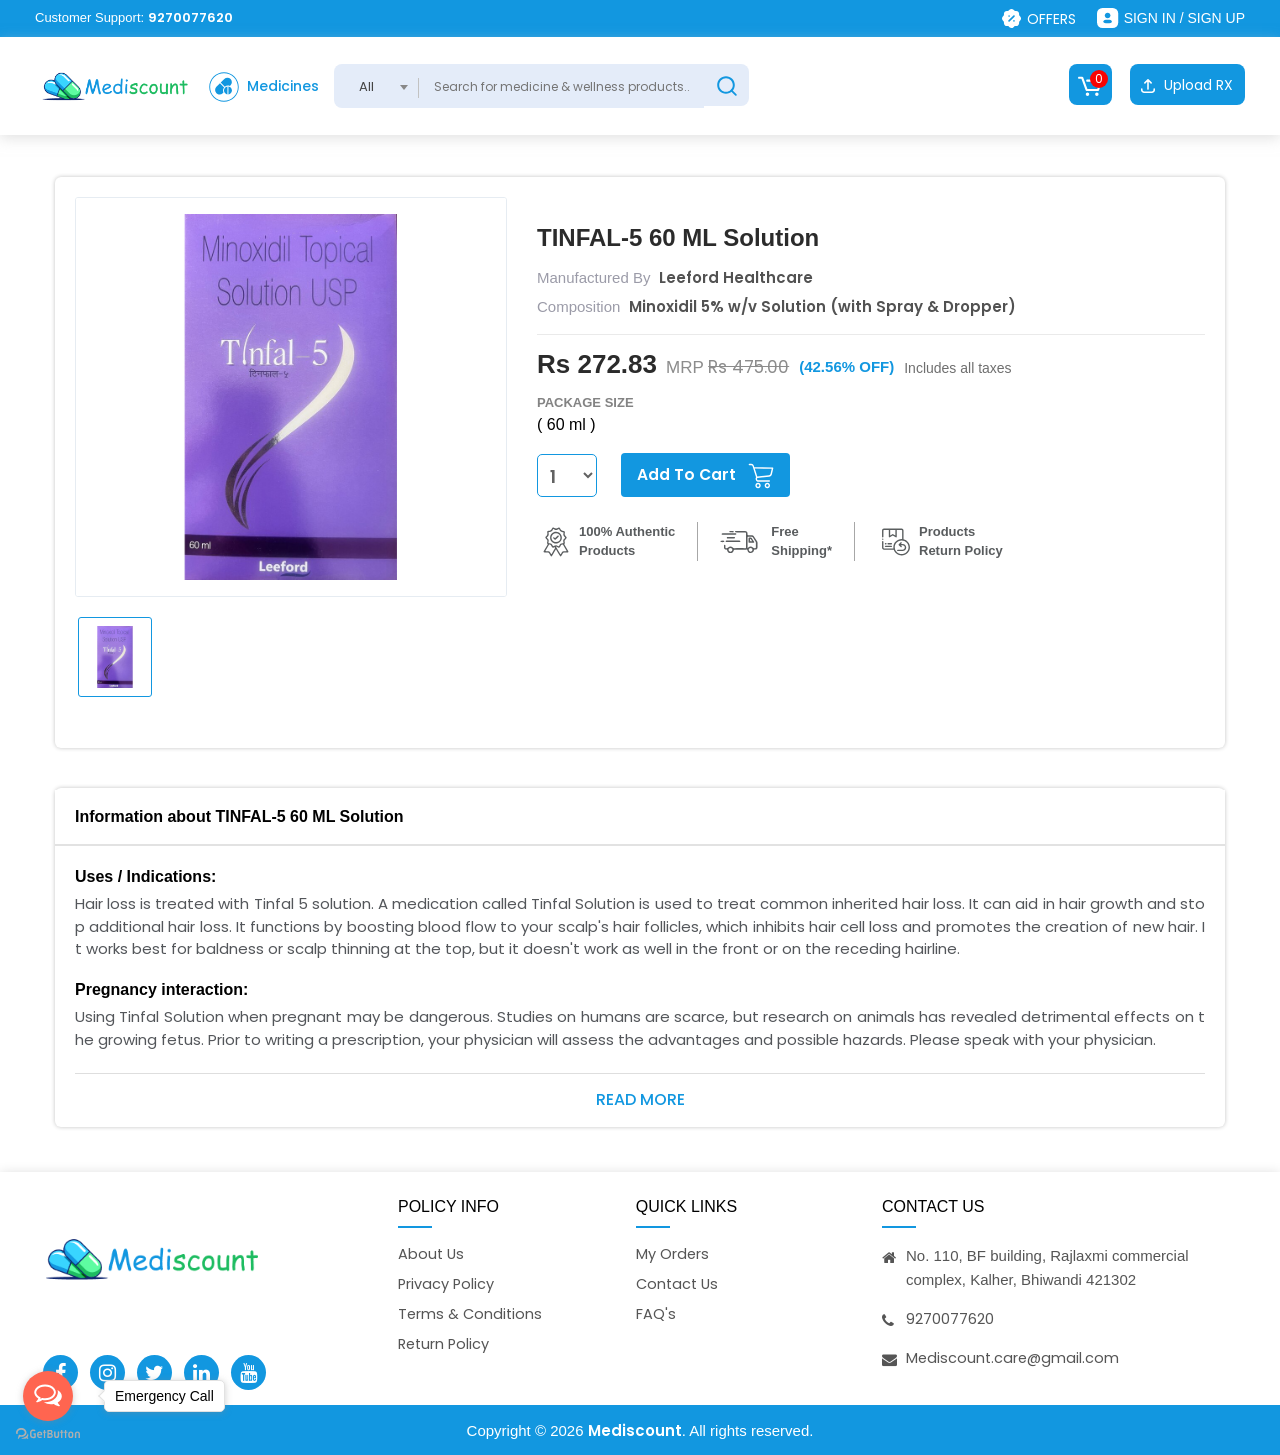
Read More (640, 1097)
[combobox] (386, 86)
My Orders (673, 1253)
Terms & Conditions (471, 1314)
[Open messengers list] (48, 1396)
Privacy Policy (447, 1283)
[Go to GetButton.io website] (48, 1434)
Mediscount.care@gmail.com (1014, 1356)
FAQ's (656, 1314)
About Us (432, 1253)
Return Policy (445, 1344)
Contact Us (679, 1283)
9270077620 (190, 17)
